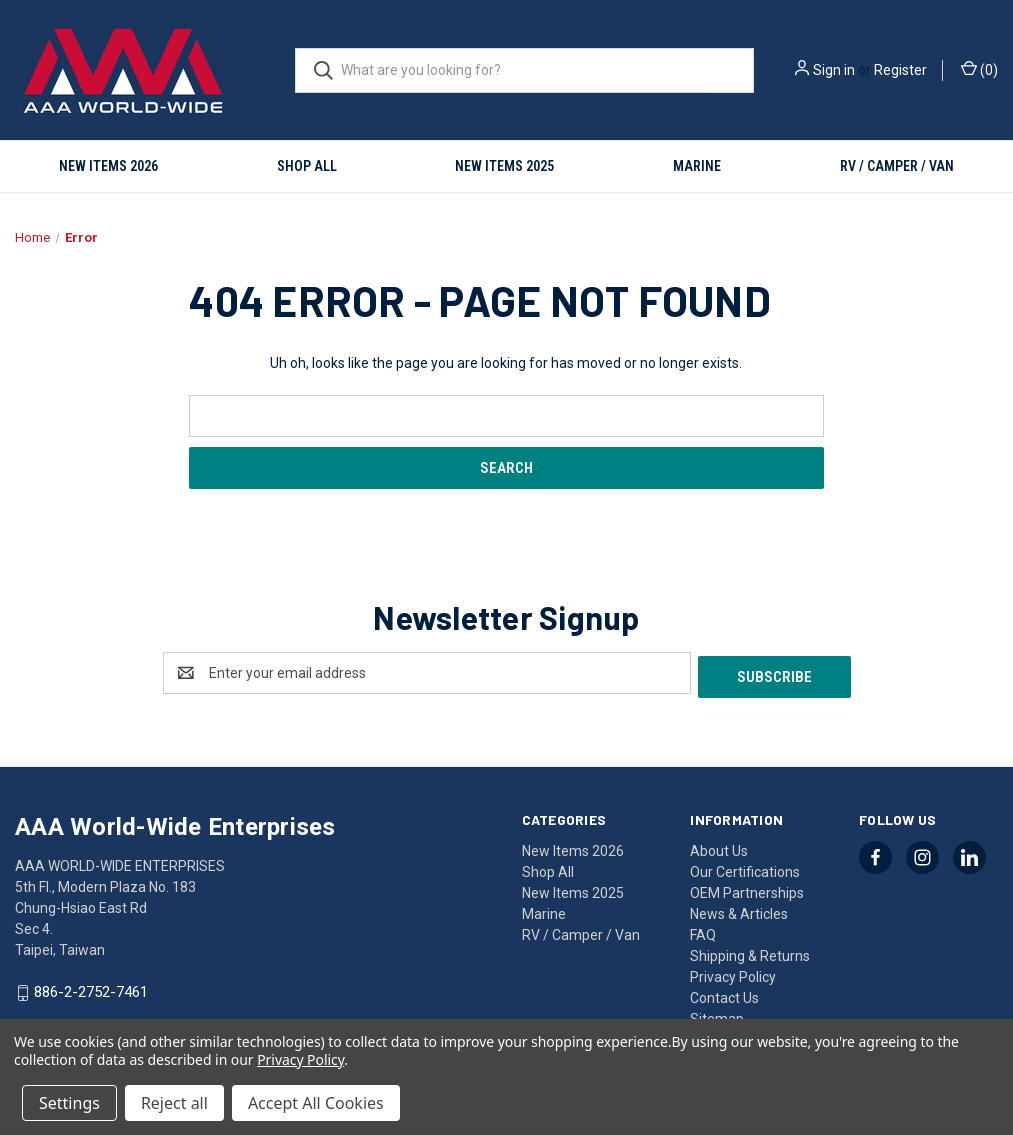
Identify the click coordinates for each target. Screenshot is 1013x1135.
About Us (719, 847)
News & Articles (739, 910)
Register (900, 70)
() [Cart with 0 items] (979, 69)
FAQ (703, 931)
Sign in (834, 70)
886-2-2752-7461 (91, 989)
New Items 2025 (504, 166)
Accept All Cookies (316, 1103)
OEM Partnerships (747, 889)
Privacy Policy (733, 973)
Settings (69, 1103)
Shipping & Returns (750, 952)
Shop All (307, 166)
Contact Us (724, 994)
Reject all (174, 1103)
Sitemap (717, 1015)
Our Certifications (745, 868)
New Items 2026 (108, 166)
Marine (697, 166)
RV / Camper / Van (897, 166)
